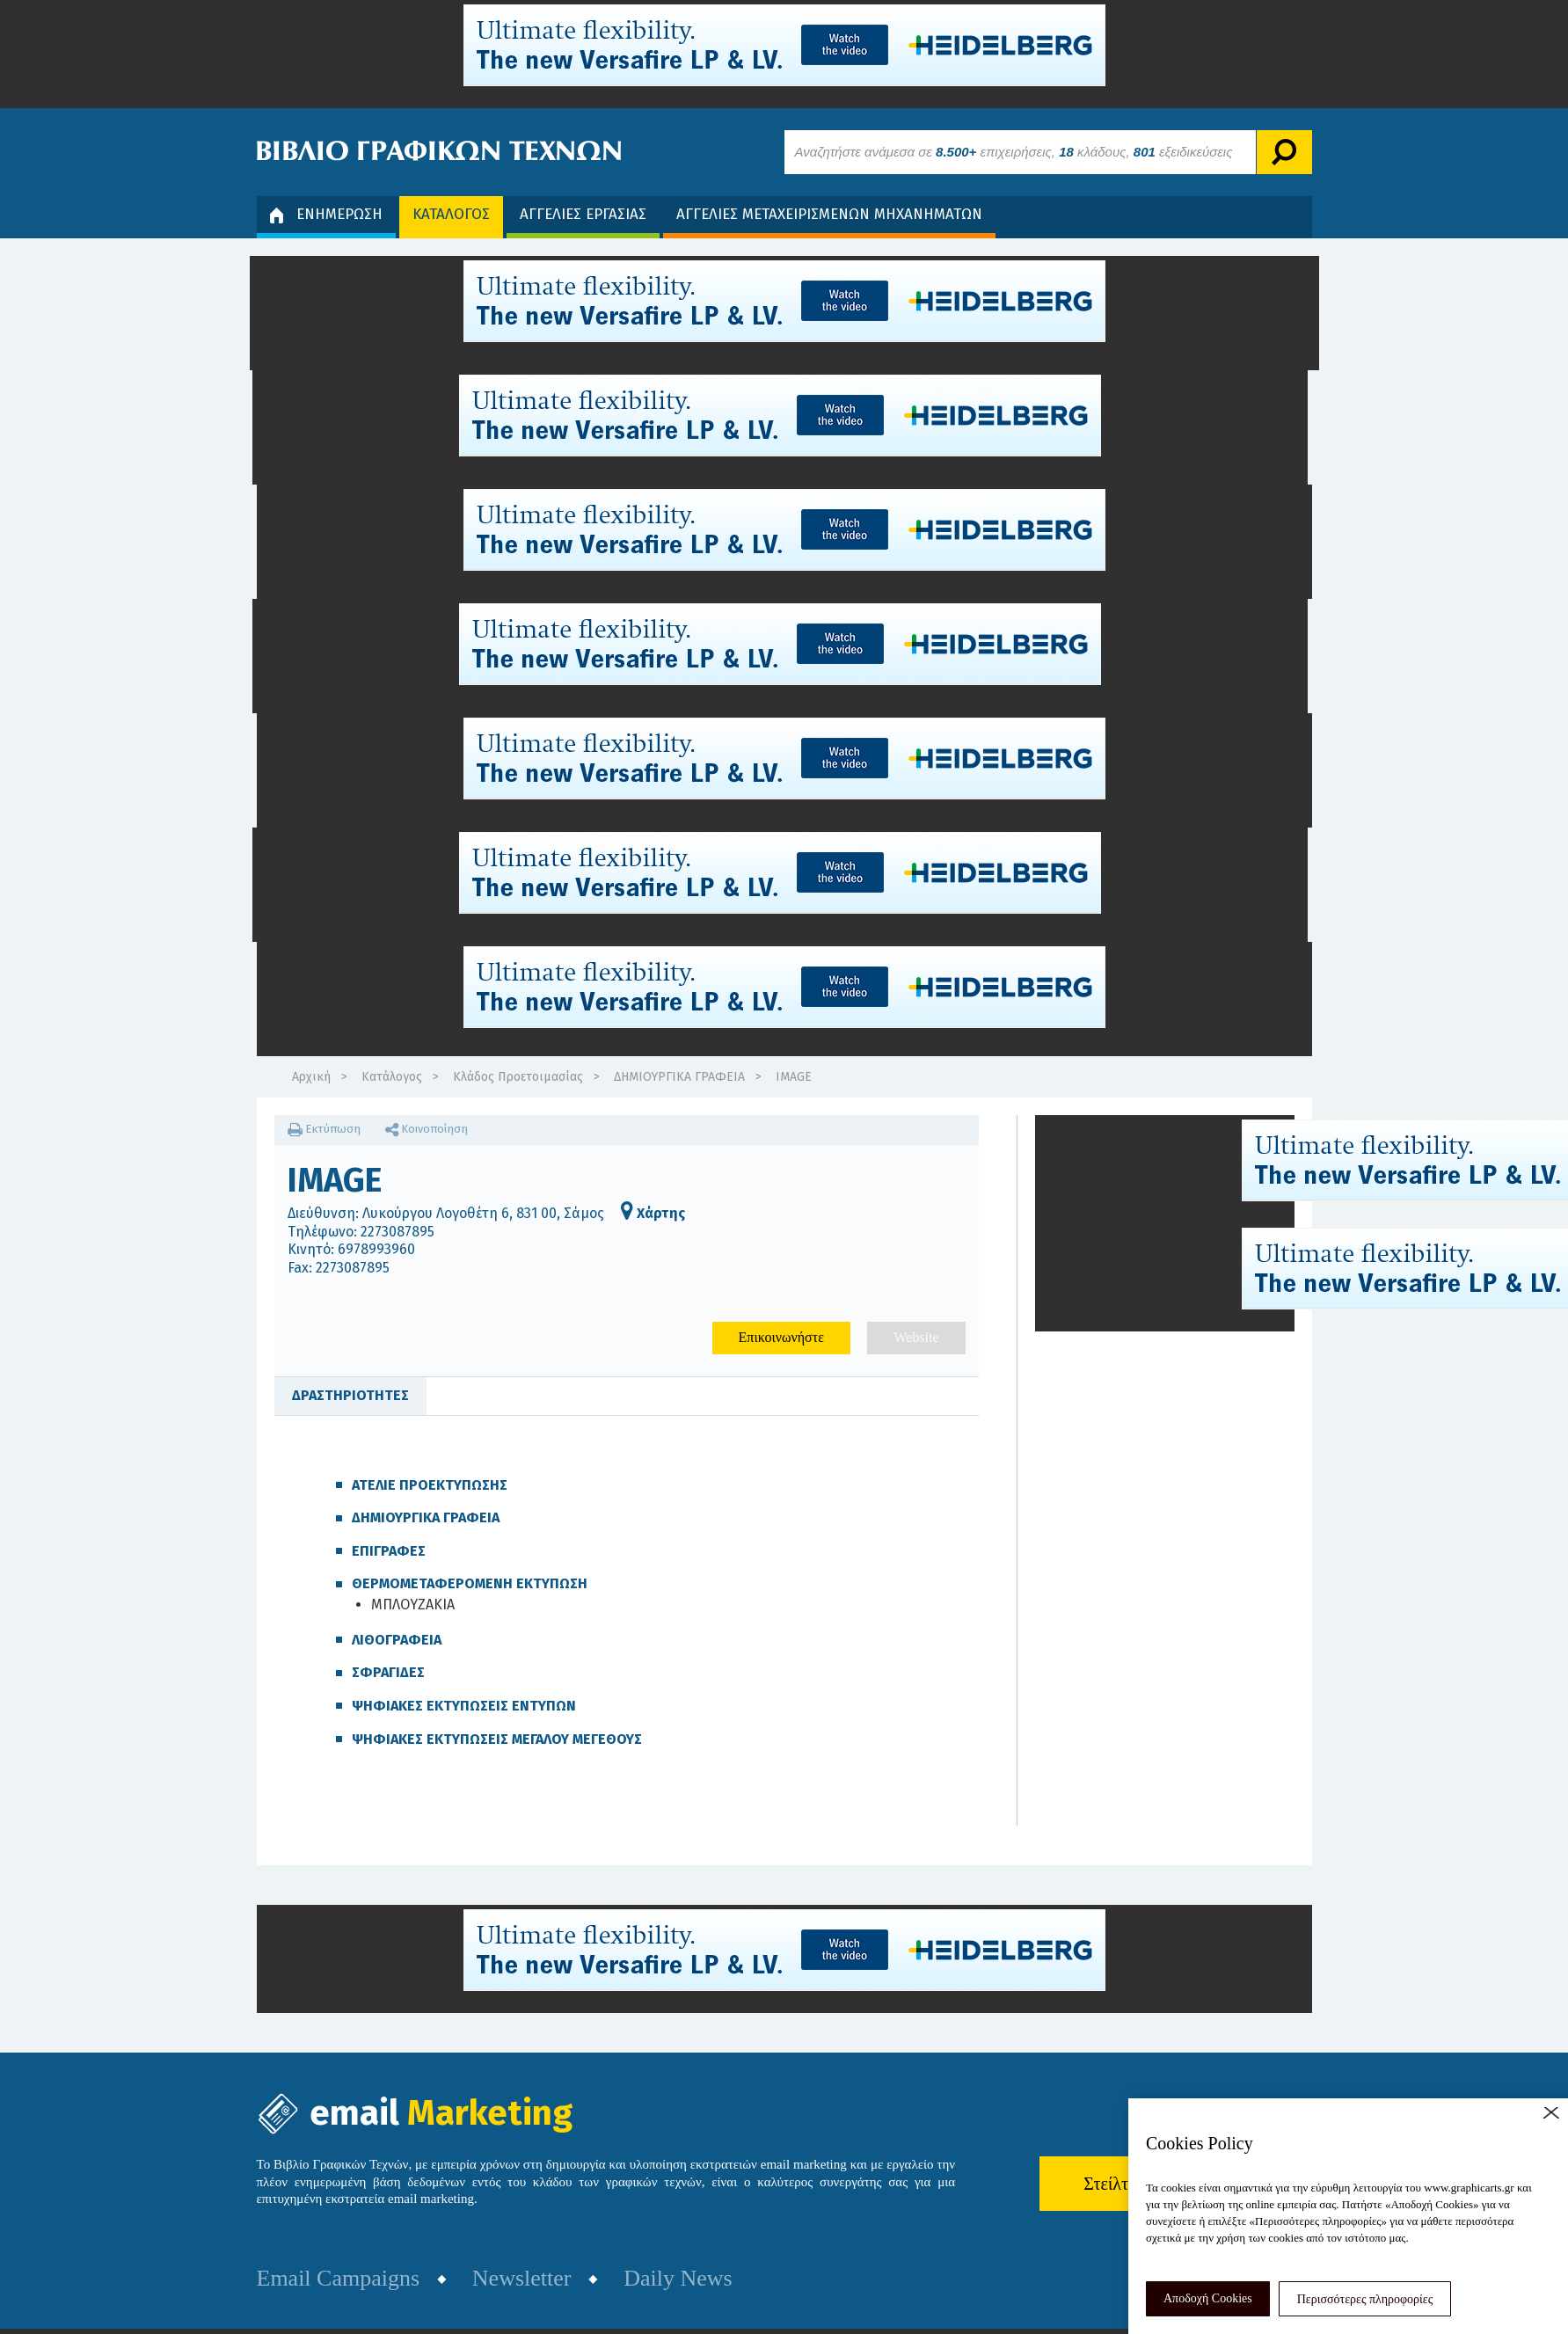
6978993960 (376, 1249)
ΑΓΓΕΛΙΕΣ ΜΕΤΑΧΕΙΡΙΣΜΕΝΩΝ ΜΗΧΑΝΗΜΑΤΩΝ (829, 214)
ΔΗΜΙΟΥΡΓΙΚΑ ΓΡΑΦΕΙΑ (679, 1076)
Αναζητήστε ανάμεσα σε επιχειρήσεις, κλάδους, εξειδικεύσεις (1014, 151)
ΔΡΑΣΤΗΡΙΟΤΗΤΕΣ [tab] (350, 1395)
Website (915, 1337)
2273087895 (397, 1231)
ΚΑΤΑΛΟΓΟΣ (451, 214)
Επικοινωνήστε (781, 1337)
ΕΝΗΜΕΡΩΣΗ (326, 214)
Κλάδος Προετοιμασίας (518, 1076)
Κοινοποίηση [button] (426, 1128)
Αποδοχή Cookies (1207, 2298)
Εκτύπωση (324, 1128)
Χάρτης (653, 1213)
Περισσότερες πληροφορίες (1365, 2299)
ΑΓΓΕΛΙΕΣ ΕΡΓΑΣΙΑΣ (583, 214)
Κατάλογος (391, 1076)
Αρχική (311, 1076)
